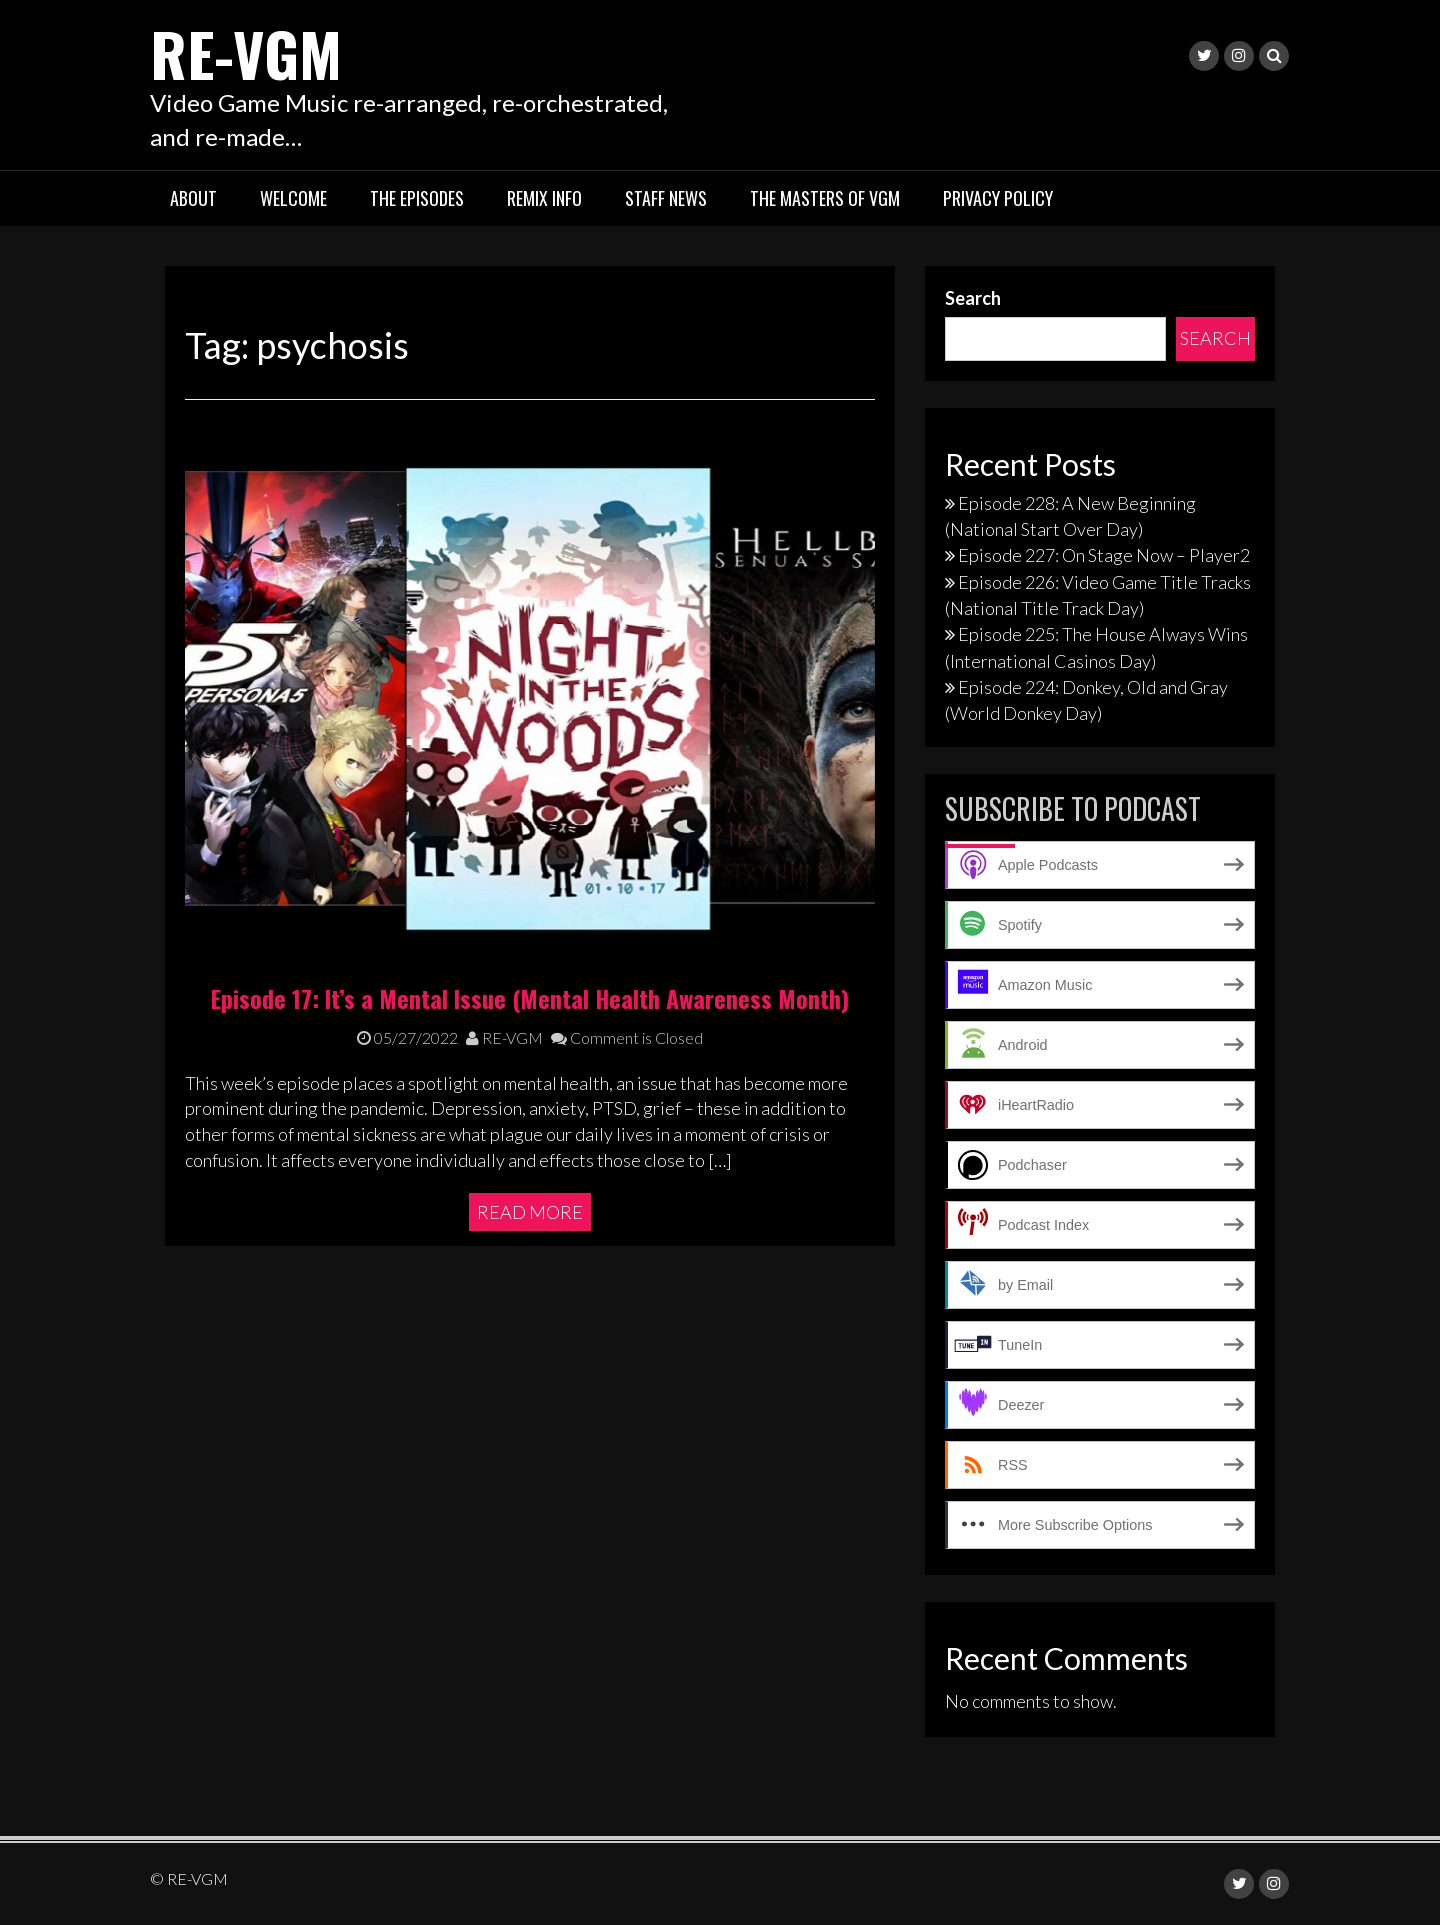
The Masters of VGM (825, 198)
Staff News (666, 198)
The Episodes (417, 198)
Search (973, 298)
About (193, 198)
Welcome (293, 198)
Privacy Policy (998, 198)
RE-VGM (246, 52)
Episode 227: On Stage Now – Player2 (1104, 555)
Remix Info (544, 198)
